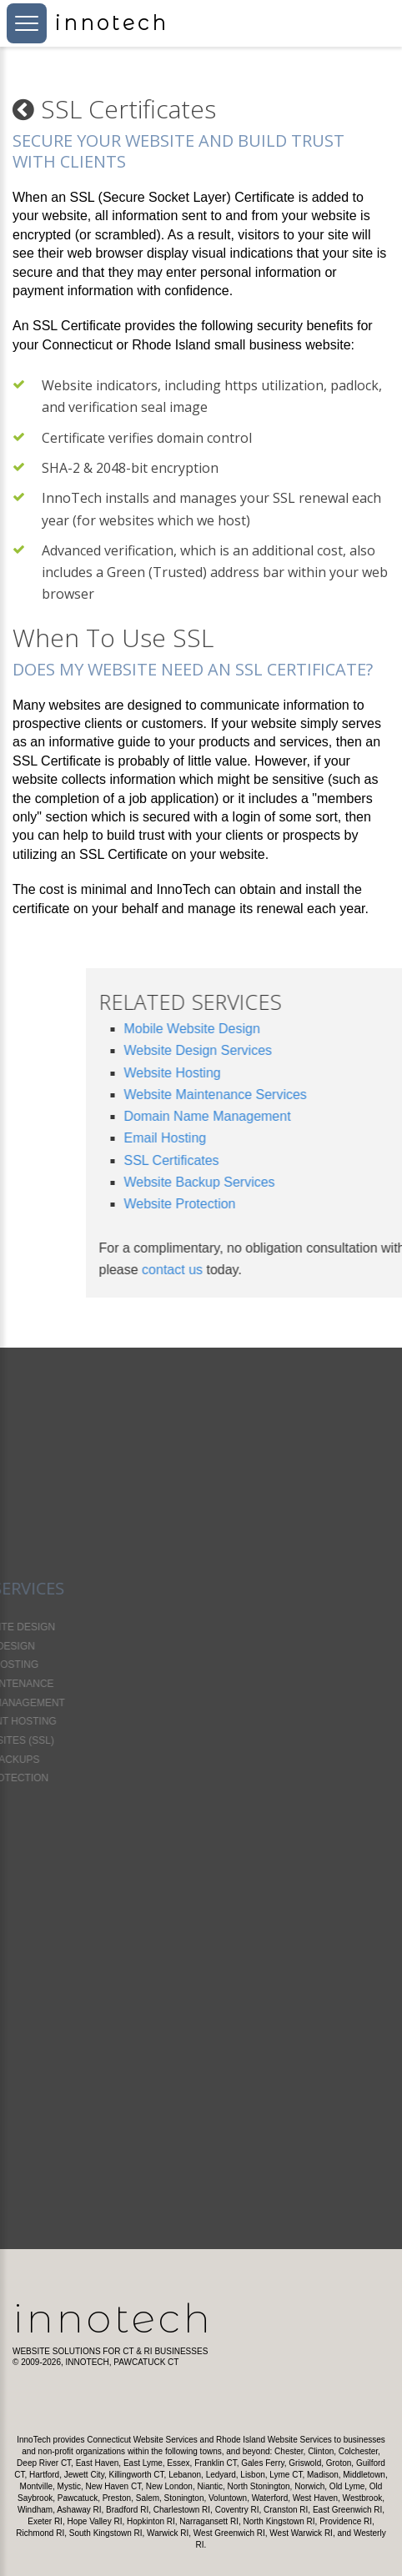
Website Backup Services (309, 1182)
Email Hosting (275, 1138)
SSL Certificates (281, 1160)
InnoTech (113, 2318)
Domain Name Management (317, 1116)
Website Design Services (308, 1050)
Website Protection (289, 1204)
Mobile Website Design (301, 1029)
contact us (281, 1270)
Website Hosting (282, 1073)
